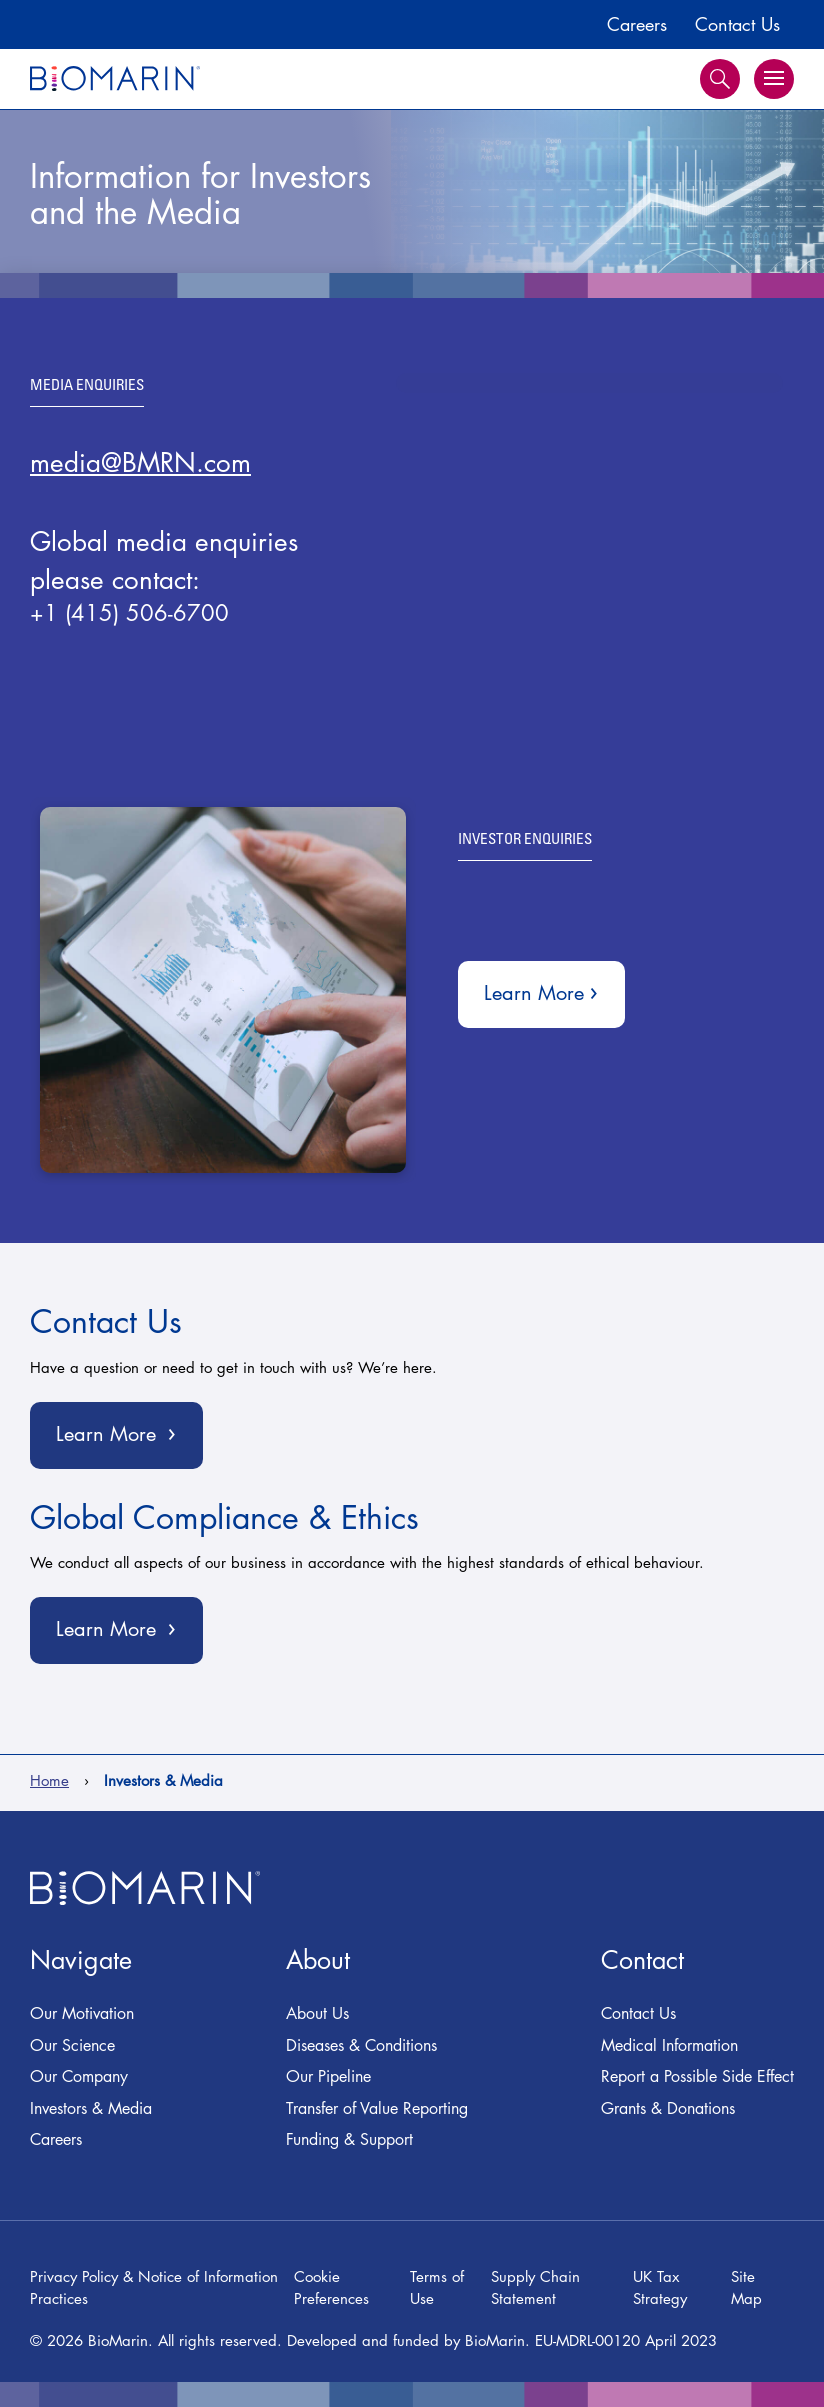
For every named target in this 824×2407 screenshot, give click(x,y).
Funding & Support (349, 2139)
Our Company (79, 2076)
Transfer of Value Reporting (377, 2108)
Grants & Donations (668, 2108)
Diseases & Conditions (361, 2045)
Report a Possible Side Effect (697, 2076)
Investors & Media (91, 2108)
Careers (637, 24)
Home (49, 1780)
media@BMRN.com (140, 463)
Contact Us (737, 24)
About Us (317, 2013)
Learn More (552, 989)
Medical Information (669, 2045)
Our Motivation (82, 2013)
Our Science (72, 2045)
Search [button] (720, 79)
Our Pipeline (328, 2076)
